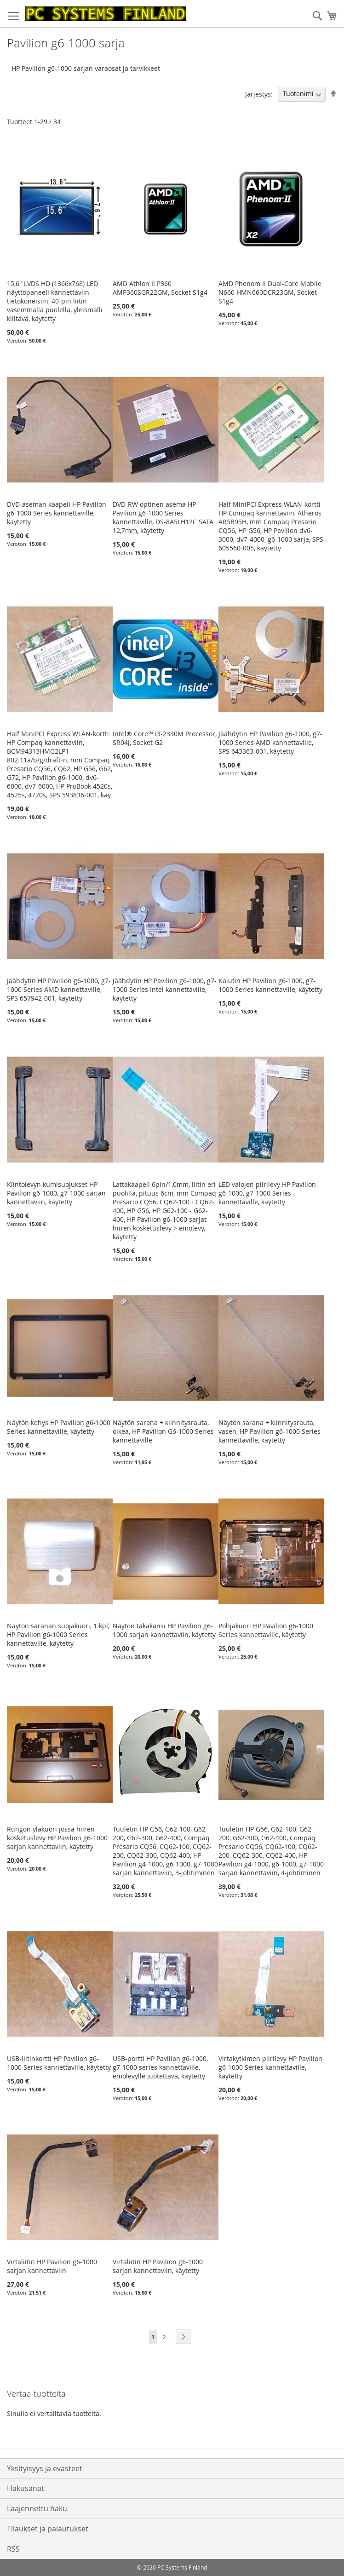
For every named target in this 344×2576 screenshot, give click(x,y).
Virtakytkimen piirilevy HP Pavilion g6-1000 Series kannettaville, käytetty (270, 2067)
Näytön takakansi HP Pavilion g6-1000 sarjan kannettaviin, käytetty (164, 1630)
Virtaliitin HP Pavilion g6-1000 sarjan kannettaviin (52, 2266)
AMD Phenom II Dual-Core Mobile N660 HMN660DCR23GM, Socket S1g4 (269, 292)
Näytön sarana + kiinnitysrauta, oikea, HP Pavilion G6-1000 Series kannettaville (163, 1431)
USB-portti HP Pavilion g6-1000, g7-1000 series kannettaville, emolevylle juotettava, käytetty (160, 2067)
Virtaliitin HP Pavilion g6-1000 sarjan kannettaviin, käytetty (158, 2266)
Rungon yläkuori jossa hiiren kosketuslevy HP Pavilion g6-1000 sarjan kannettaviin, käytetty (57, 1838)
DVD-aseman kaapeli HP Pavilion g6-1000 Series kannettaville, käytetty (56, 513)
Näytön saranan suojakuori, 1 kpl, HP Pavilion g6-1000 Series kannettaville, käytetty (58, 1634)
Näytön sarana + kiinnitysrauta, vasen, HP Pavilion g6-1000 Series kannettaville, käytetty (269, 1431)
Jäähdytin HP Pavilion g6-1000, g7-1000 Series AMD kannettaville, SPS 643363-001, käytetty (270, 742)
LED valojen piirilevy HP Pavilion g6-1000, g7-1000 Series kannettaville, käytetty (267, 1193)
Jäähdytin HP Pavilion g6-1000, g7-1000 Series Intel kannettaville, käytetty (165, 989)
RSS (13, 2549)
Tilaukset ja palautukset (47, 2529)
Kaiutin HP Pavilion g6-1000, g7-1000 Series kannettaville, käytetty (270, 985)
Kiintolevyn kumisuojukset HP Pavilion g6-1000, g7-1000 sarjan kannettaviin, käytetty (56, 1193)
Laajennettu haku (37, 2508)
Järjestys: (259, 93)
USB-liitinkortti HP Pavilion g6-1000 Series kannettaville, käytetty (59, 2063)
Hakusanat (25, 2488)
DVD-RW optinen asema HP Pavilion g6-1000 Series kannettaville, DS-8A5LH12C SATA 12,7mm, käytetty (163, 517)
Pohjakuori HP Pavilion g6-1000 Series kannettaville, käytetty (265, 1630)
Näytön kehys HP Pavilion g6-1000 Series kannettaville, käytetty (58, 1427)
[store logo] (105, 13)
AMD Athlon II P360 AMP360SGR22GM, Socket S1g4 (160, 288)
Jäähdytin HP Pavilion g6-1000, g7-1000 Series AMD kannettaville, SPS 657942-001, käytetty (59, 989)
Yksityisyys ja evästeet (44, 2468)
